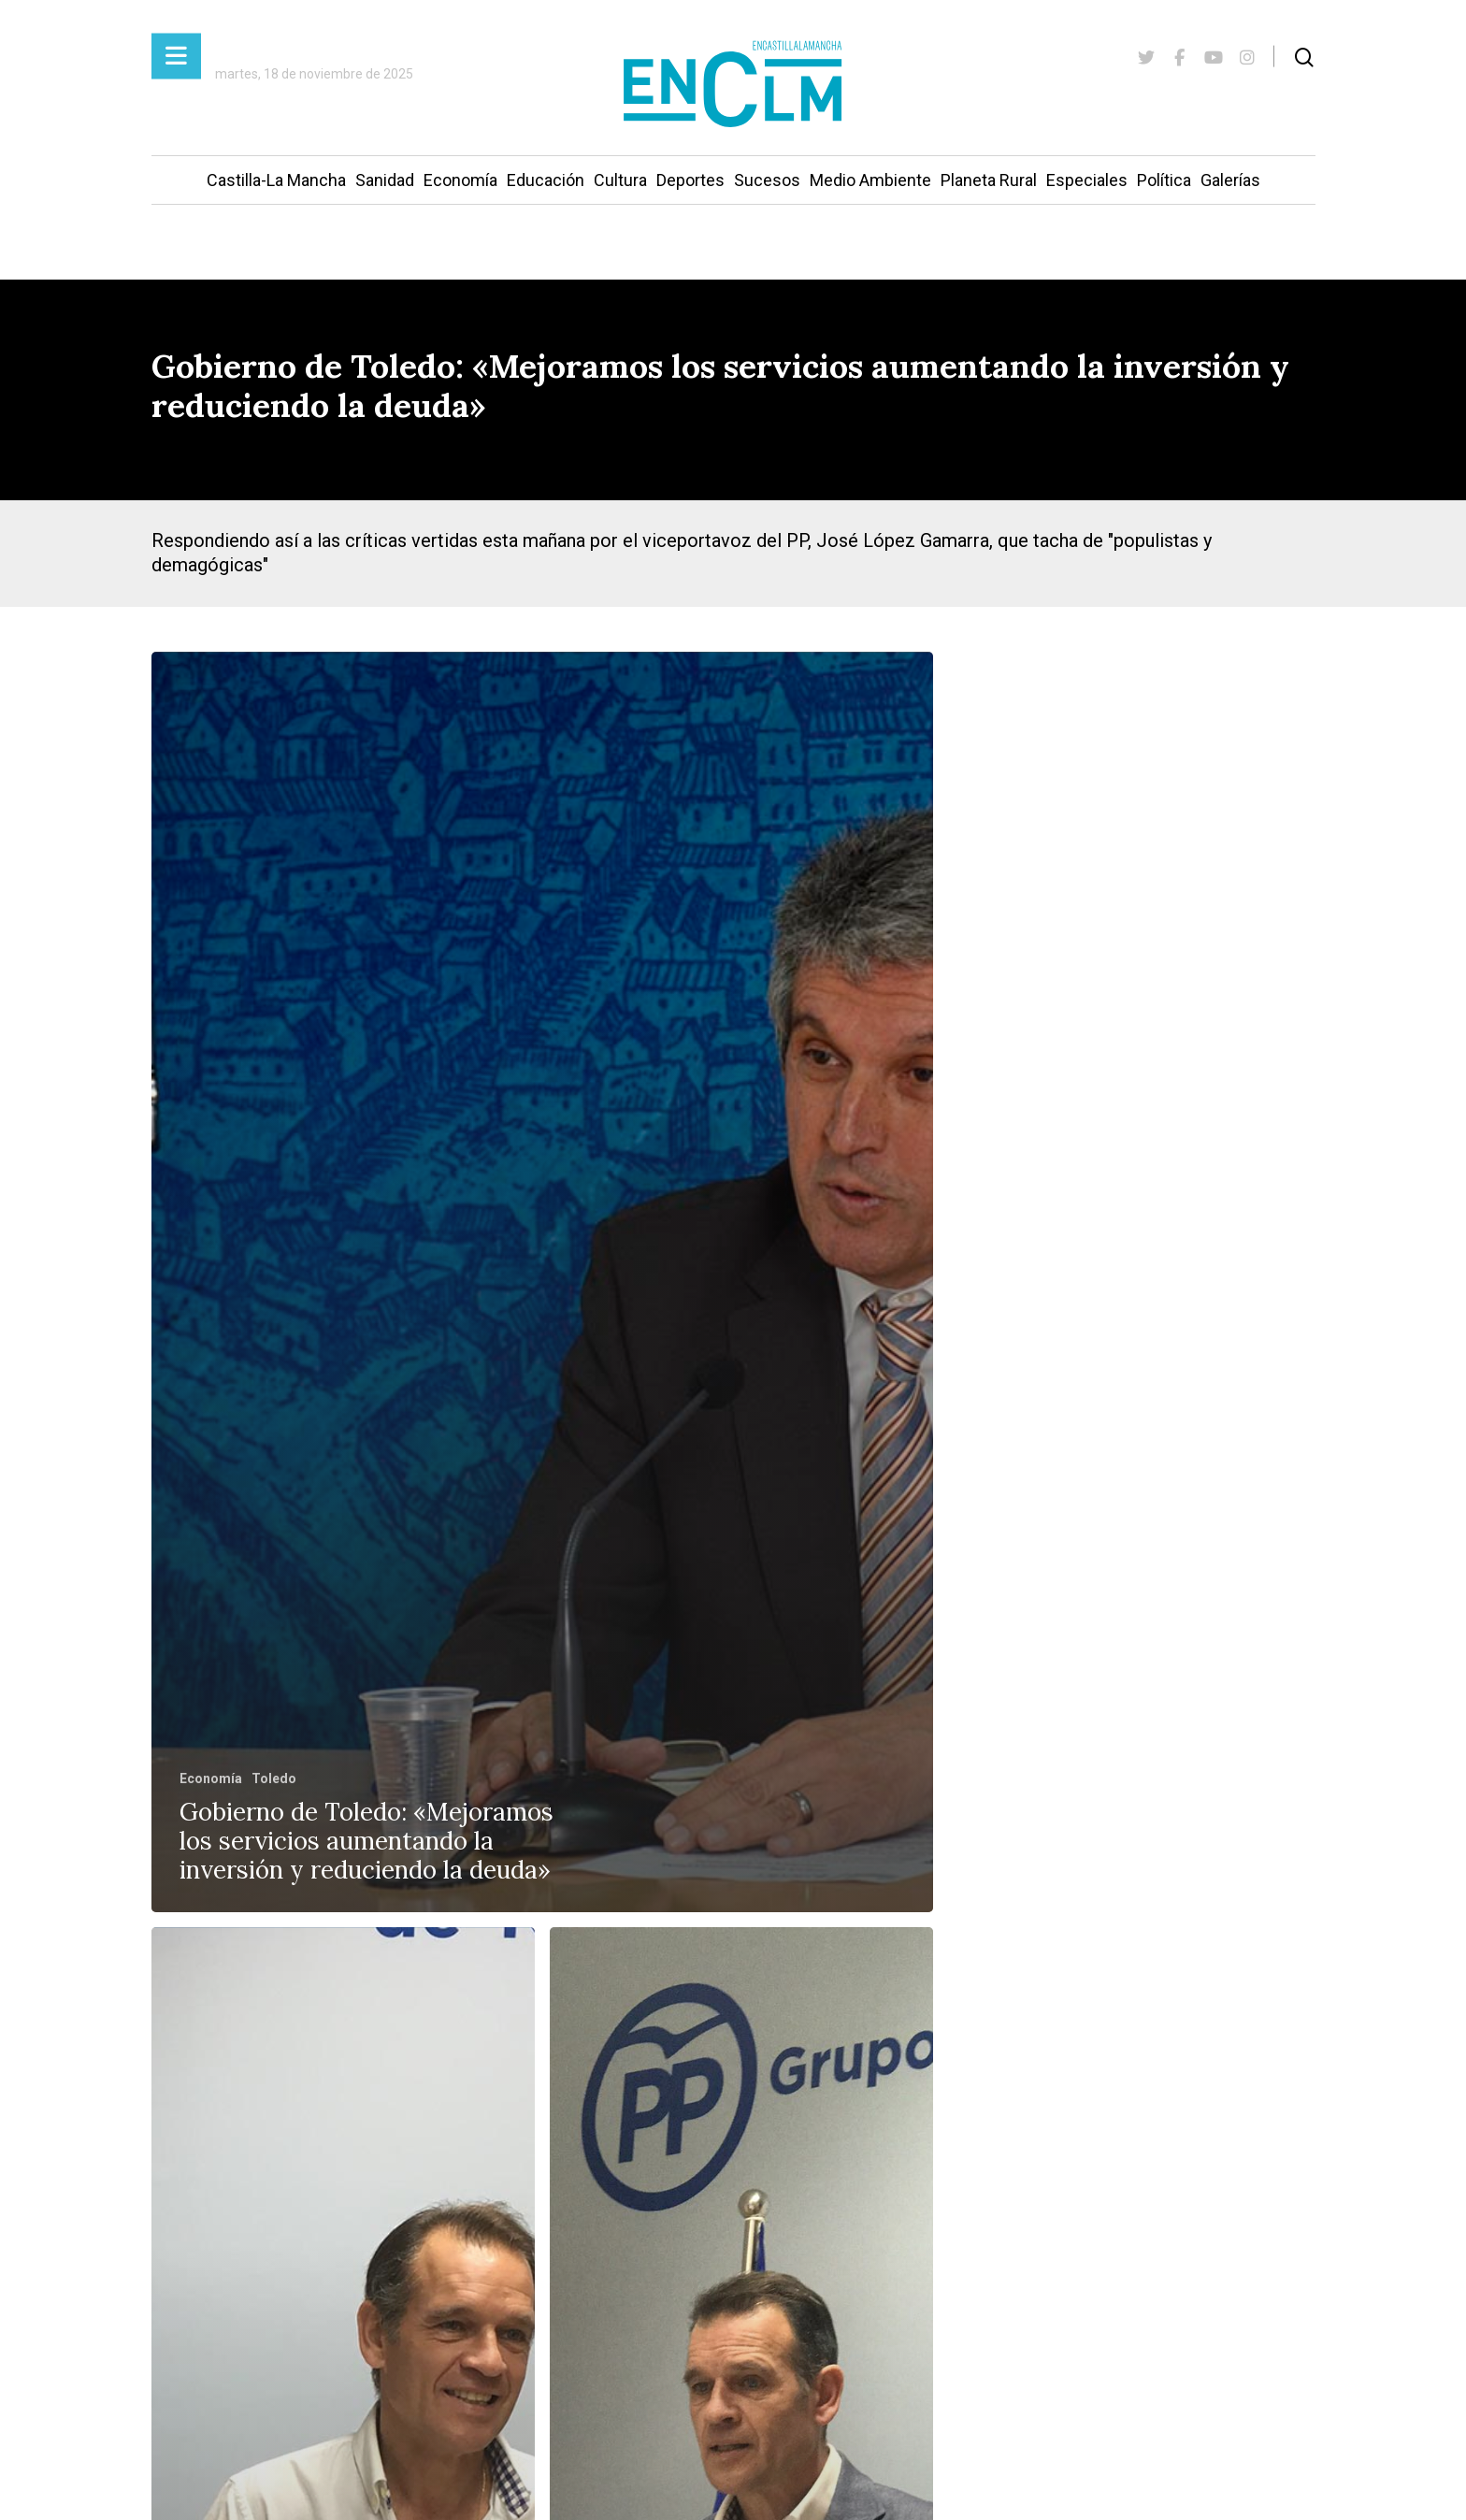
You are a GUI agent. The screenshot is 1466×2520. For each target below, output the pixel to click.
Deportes (690, 180)
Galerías (1230, 180)
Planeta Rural (989, 180)
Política (1164, 180)
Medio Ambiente (870, 180)
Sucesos (767, 180)
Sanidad (384, 180)
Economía (460, 180)
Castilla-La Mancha (276, 180)
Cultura (620, 180)
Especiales (1087, 180)
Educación (545, 180)
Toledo (274, 1778)
